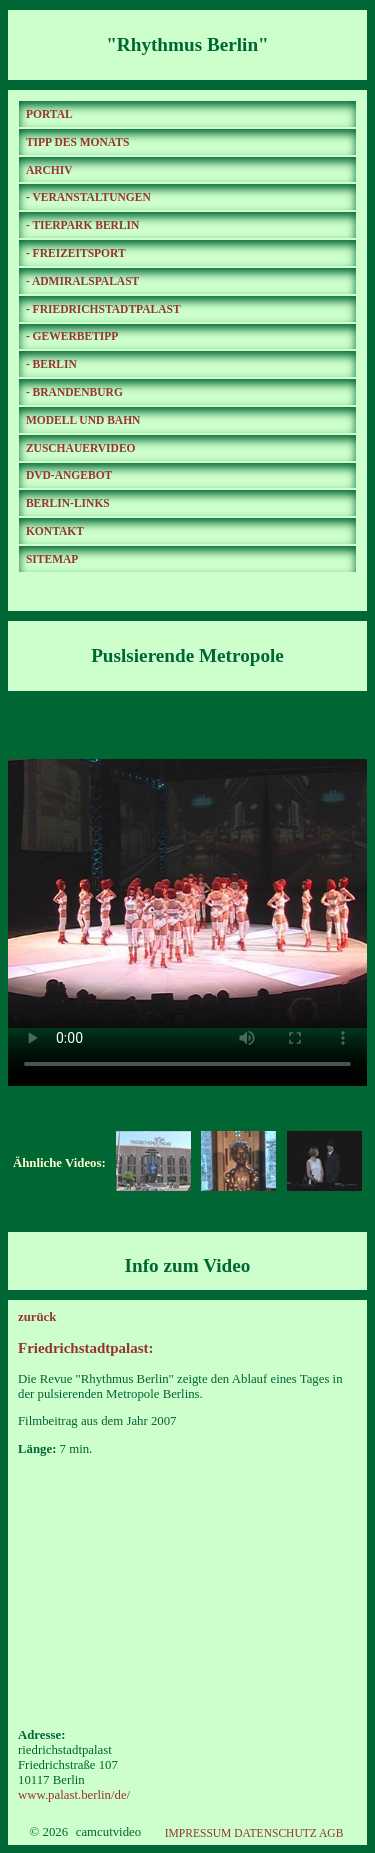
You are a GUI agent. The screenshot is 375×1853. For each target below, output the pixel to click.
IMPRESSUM (198, 1833)
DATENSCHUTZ (275, 1833)
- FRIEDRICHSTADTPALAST (103, 309)
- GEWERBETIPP (72, 336)
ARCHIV (49, 170)
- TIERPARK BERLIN (82, 225)
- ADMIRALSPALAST (82, 281)
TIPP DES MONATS (77, 142)
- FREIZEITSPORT (76, 253)
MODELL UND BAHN (83, 420)
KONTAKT (55, 531)
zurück (37, 1317)
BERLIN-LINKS (68, 503)
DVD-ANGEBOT (69, 475)
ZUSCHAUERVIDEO (81, 448)
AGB (331, 1833)
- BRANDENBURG (74, 392)
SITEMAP (52, 559)
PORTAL (49, 114)
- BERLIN (51, 364)
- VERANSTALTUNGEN (88, 197)
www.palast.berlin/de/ (74, 1795)
